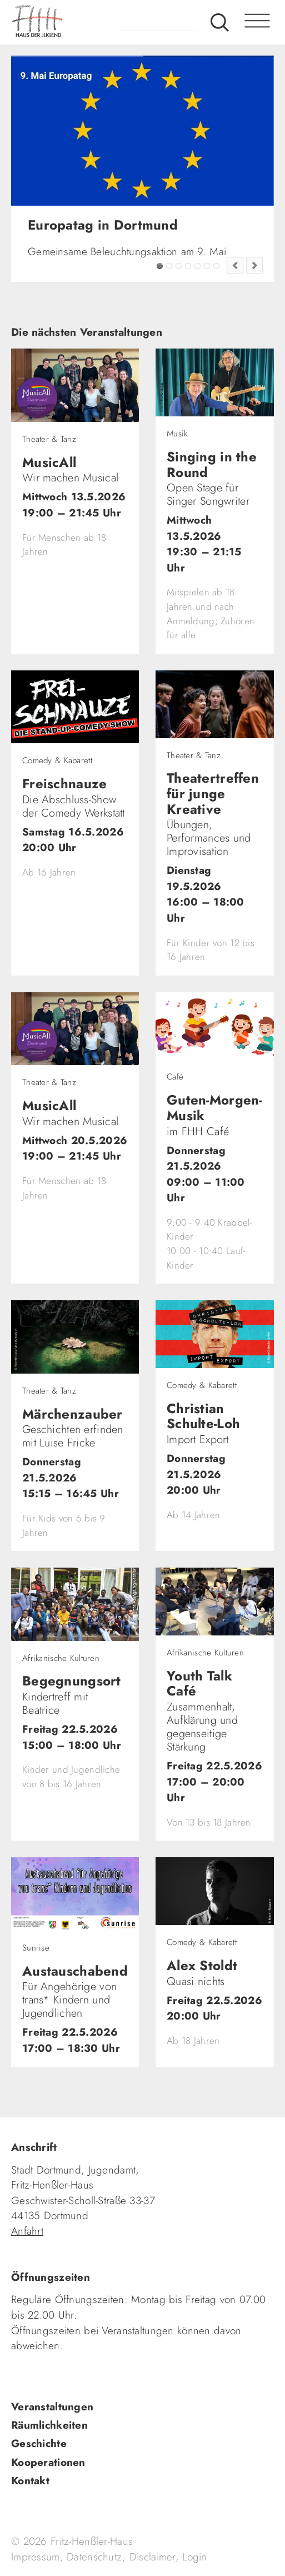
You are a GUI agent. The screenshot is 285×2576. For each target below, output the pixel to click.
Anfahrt (27, 2231)
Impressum (35, 2556)
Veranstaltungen (52, 2406)
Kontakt (30, 2480)
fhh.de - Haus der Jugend (80, 22)
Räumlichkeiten (49, 2425)
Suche (219, 22)
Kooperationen (48, 2462)
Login (194, 2556)
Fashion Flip (206, 265)
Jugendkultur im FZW (216, 265)
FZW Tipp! (169, 265)
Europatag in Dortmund (159, 265)
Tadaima (178, 265)
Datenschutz (94, 2556)
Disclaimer (152, 2556)
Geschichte (39, 2443)
